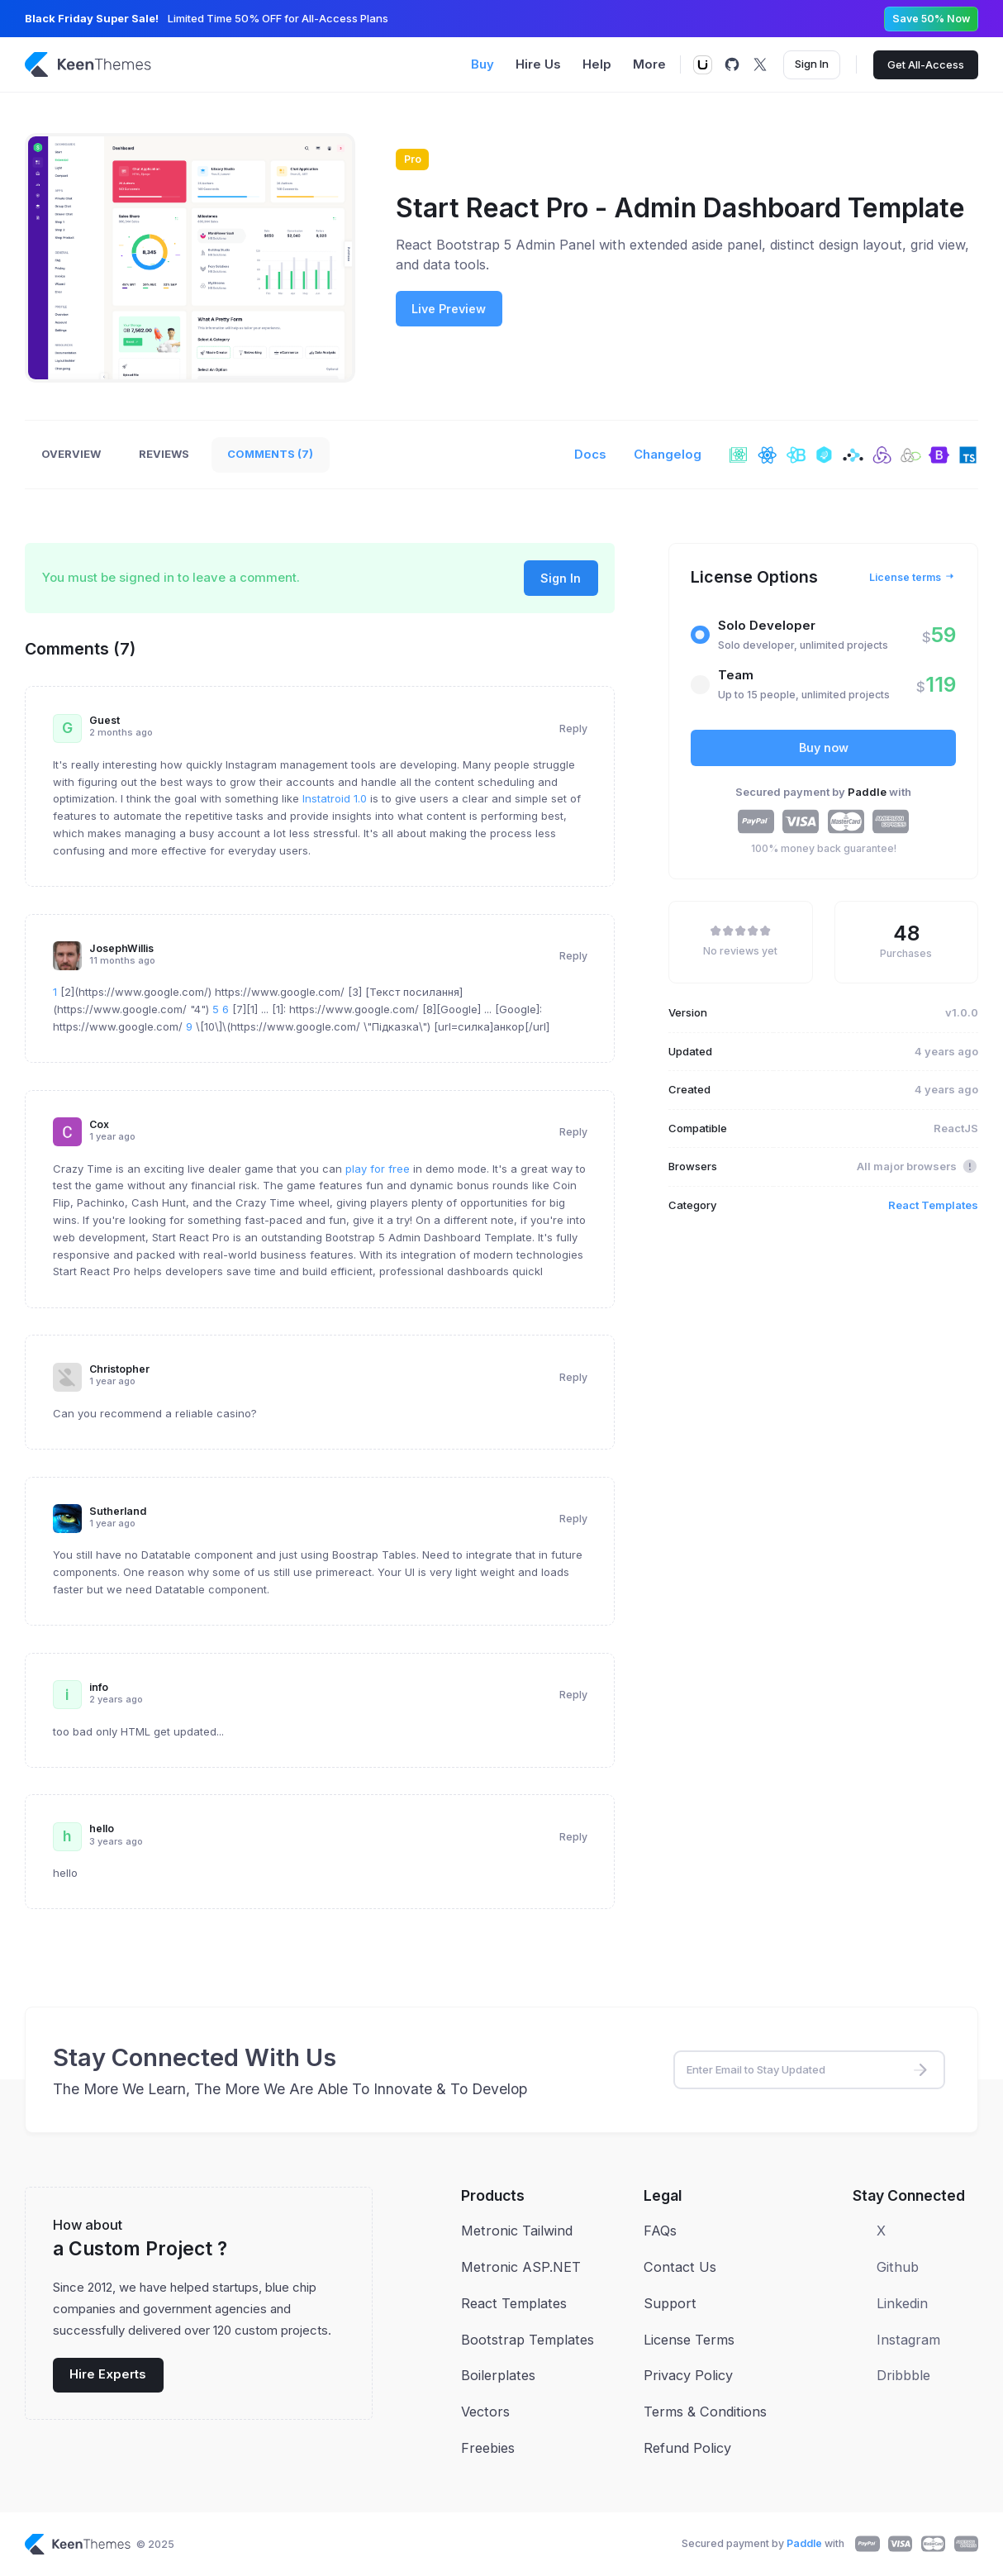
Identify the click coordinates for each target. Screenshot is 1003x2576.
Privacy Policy (688, 2375)
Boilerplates (498, 2375)
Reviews (164, 453)
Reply (573, 728)
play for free (377, 1168)
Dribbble (903, 2375)
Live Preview (448, 309)
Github (898, 2267)
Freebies (488, 2448)
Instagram (908, 2339)
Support (670, 2303)
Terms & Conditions (705, 2411)
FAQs (660, 2230)
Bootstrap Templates (527, 2339)
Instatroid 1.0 (334, 798)
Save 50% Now (931, 18)
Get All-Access (925, 64)
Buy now (824, 747)
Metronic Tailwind (517, 2230)
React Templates (933, 1205)
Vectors (485, 2411)
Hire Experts (107, 2374)
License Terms (689, 2339)
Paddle (868, 791)
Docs (590, 454)
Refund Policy (687, 2448)
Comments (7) (270, 453)
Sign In (812, 63)
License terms (912, 577)
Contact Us (680, 2267)
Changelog (667, 454)
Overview (71, 453)
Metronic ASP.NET (521, 2267)
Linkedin (902, 2303)
